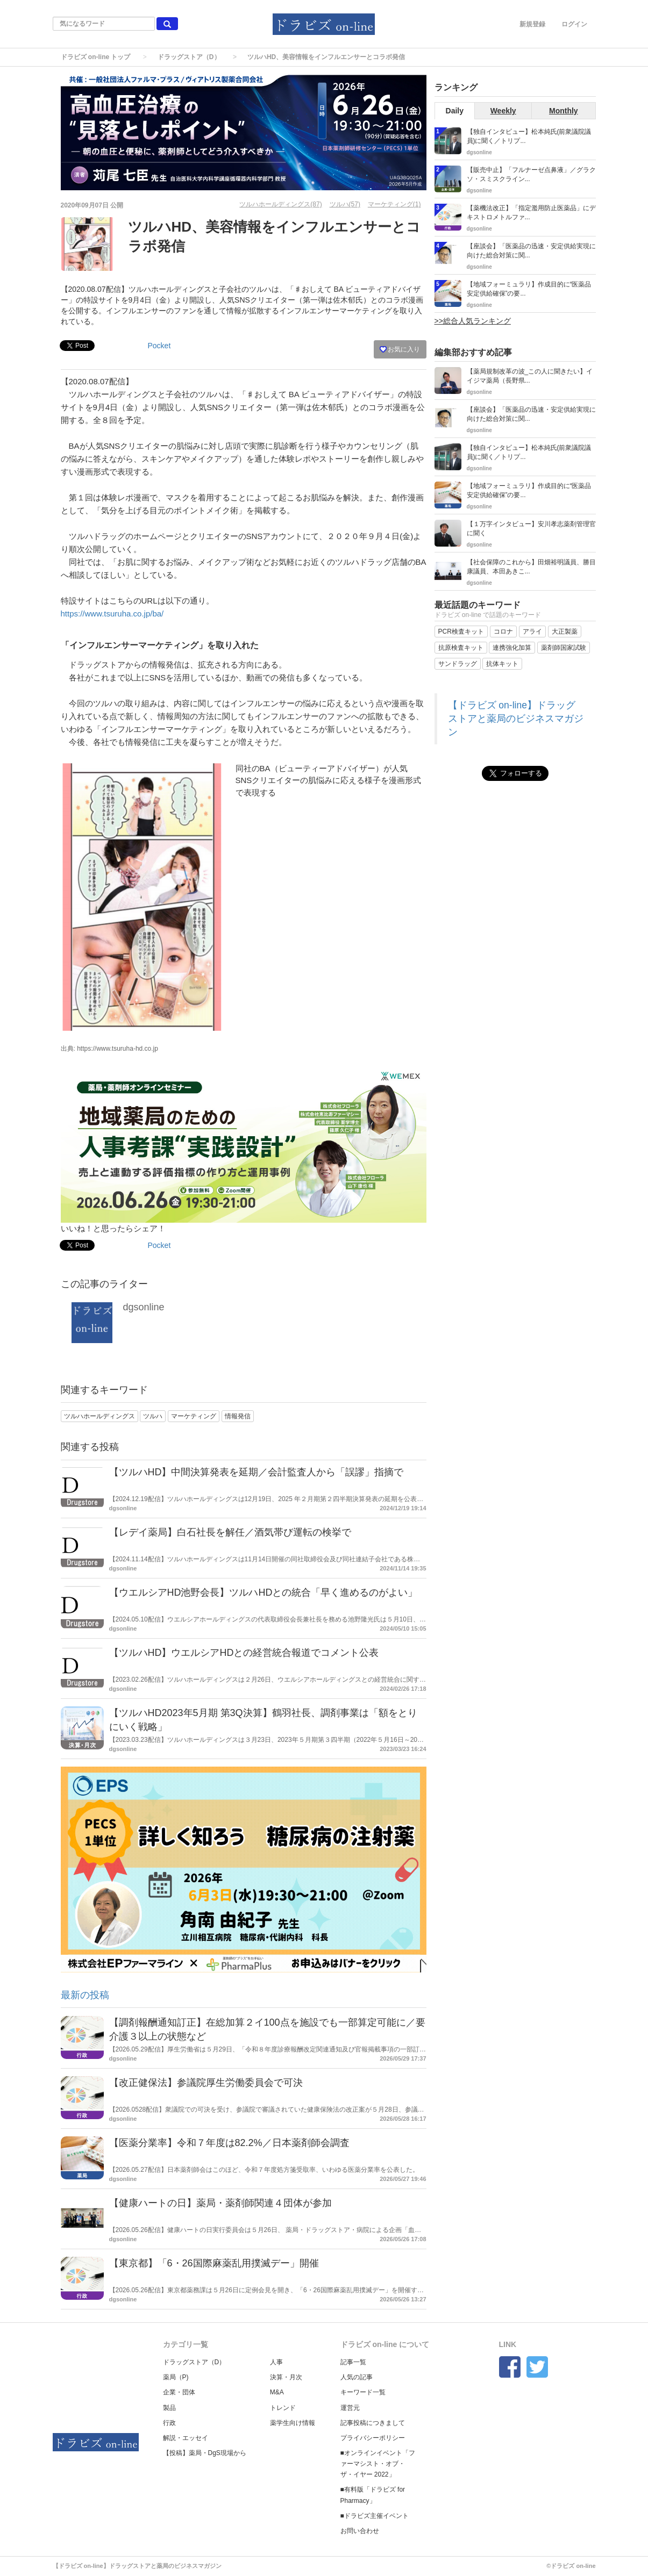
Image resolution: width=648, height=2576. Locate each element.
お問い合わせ (359, 2531)
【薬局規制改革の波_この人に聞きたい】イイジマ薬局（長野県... (530, 376)
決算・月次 (286, 2377)
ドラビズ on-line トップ (96, 57)
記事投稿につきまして (372, 2423)
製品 (169, 2408)
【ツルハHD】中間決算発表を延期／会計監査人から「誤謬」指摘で (256, 1472)
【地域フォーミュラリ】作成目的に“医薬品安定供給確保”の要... (529, 289)
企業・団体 (179, 2392)
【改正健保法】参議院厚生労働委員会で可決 (206, 2082)
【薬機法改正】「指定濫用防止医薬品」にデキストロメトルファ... (531, 212)
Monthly (563, 110)
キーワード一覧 (363, 2392)
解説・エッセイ (185, 2438)
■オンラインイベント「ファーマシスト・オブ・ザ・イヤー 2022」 (377, 2463)
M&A (277, 2392)
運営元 (350, 2408)
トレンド (283, 2408)
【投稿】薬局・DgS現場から (204, 2453)
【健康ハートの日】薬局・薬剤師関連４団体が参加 (220, 2203)
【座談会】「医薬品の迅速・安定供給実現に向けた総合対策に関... (531, 250)
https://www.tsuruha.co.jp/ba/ (112, 613)
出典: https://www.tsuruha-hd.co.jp (109, 1048)
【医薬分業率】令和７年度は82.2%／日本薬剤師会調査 (229, 2142)
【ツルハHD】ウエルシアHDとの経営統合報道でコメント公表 (244, 1652)
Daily (455, 110)
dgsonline (144, 1307)
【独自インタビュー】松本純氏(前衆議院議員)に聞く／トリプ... (529, 136)
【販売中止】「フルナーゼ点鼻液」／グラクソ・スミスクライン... (531, 174)
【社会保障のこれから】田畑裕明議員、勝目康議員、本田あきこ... (531, 566)
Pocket (159, 345)
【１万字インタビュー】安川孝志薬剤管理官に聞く (531, 528)
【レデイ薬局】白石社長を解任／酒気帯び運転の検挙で (230, 1532)
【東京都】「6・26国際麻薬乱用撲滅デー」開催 (214, 2263)
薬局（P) (176, 2377)
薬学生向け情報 (292, 2423)
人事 (276, 2362)
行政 (169, 2423)
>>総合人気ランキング (473, 321)
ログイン (574, 24)
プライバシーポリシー (372, 2438)
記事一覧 (353, 2362)
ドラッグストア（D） (189, 57)
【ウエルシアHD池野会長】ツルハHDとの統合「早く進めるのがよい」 (263, 1592)
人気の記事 (356, 2377)
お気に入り (400, 349)
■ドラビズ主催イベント (374, 2516)
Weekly (503, 110)
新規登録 (532, 24)
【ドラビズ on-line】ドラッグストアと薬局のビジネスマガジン (515, 718)
